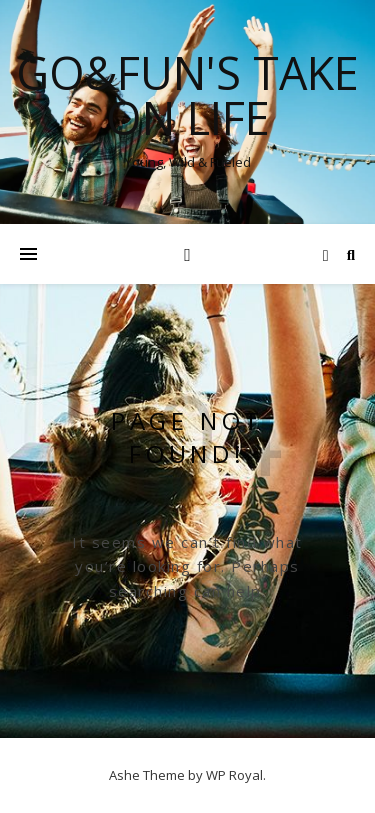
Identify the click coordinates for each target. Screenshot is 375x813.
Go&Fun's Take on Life (187, 95)
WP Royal (234, 775)
